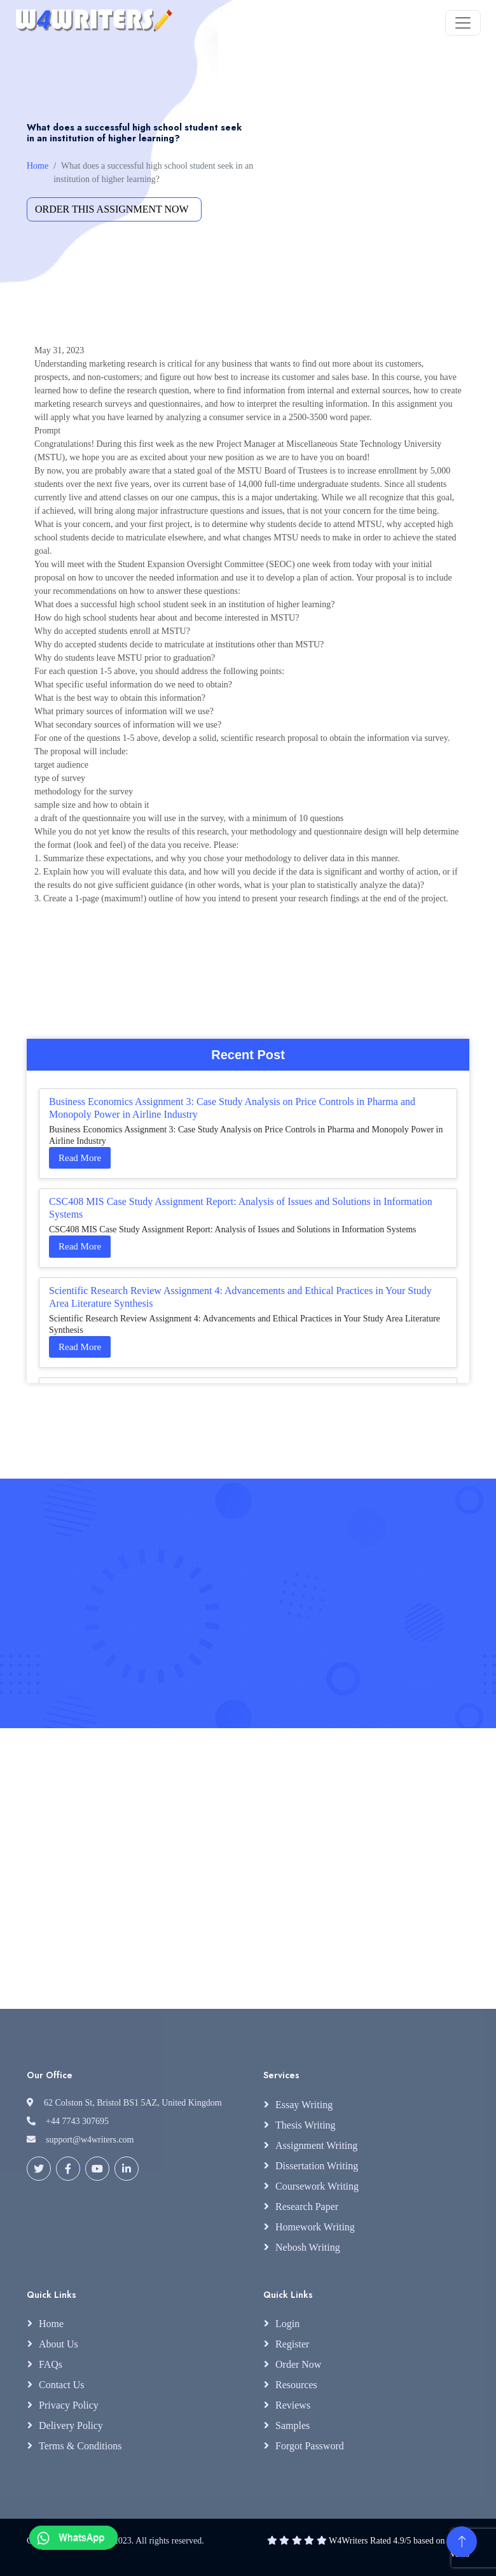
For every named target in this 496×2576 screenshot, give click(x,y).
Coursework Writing (317, 2186)
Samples (292, 2425)
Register (292, 2344)
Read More (80, 1158)
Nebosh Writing (307, 2247)
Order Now (298, 2364)
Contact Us (62, 2384)
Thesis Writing (305, 2125)
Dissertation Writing (316, 2165)
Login (287, 2323)
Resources (296, 2384)
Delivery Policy (71, 2425)
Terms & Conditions (80, 2445)
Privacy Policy (69, 2405)
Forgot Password (309, 2445)
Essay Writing (304, 2104)
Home (37, 166)
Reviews (292, 2405)
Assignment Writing (316, 2145)
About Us (58, 2344)
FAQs (50, 2364)
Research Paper (306, 2206)
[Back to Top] (461, 2541)
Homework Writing (315, 2226)
